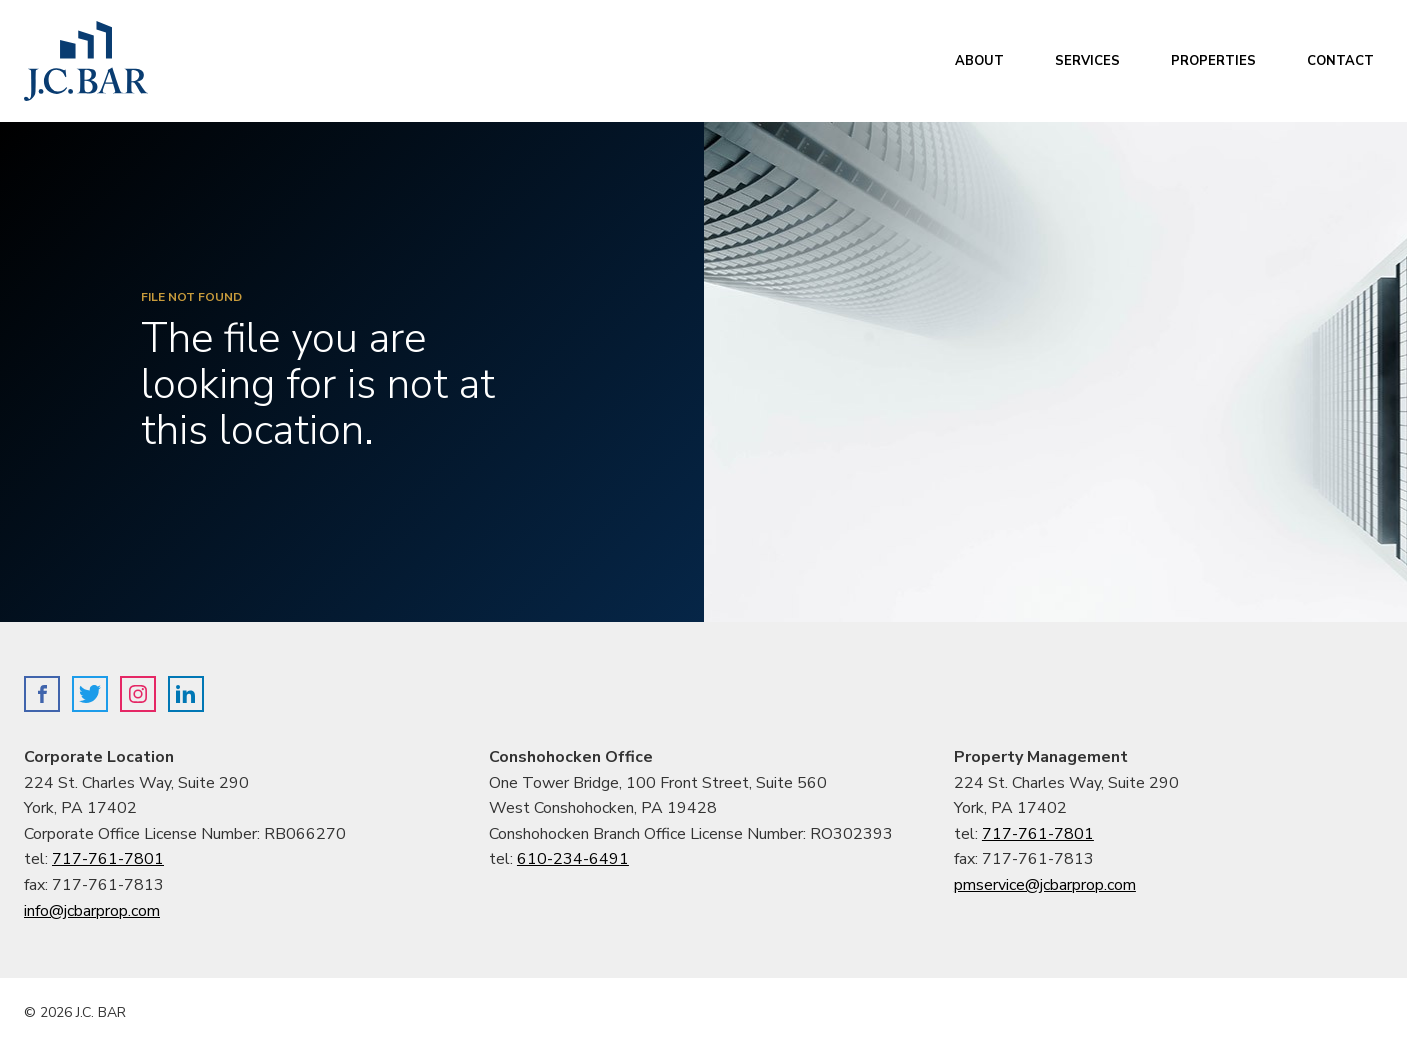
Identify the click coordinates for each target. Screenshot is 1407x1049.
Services (1087, 61)
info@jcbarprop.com (92, 911)
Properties (1213, 61)
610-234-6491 (573, 859)
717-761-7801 (108, 859)
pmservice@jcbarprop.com (1045, 885)
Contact (1340, 61)
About (979, 61)
